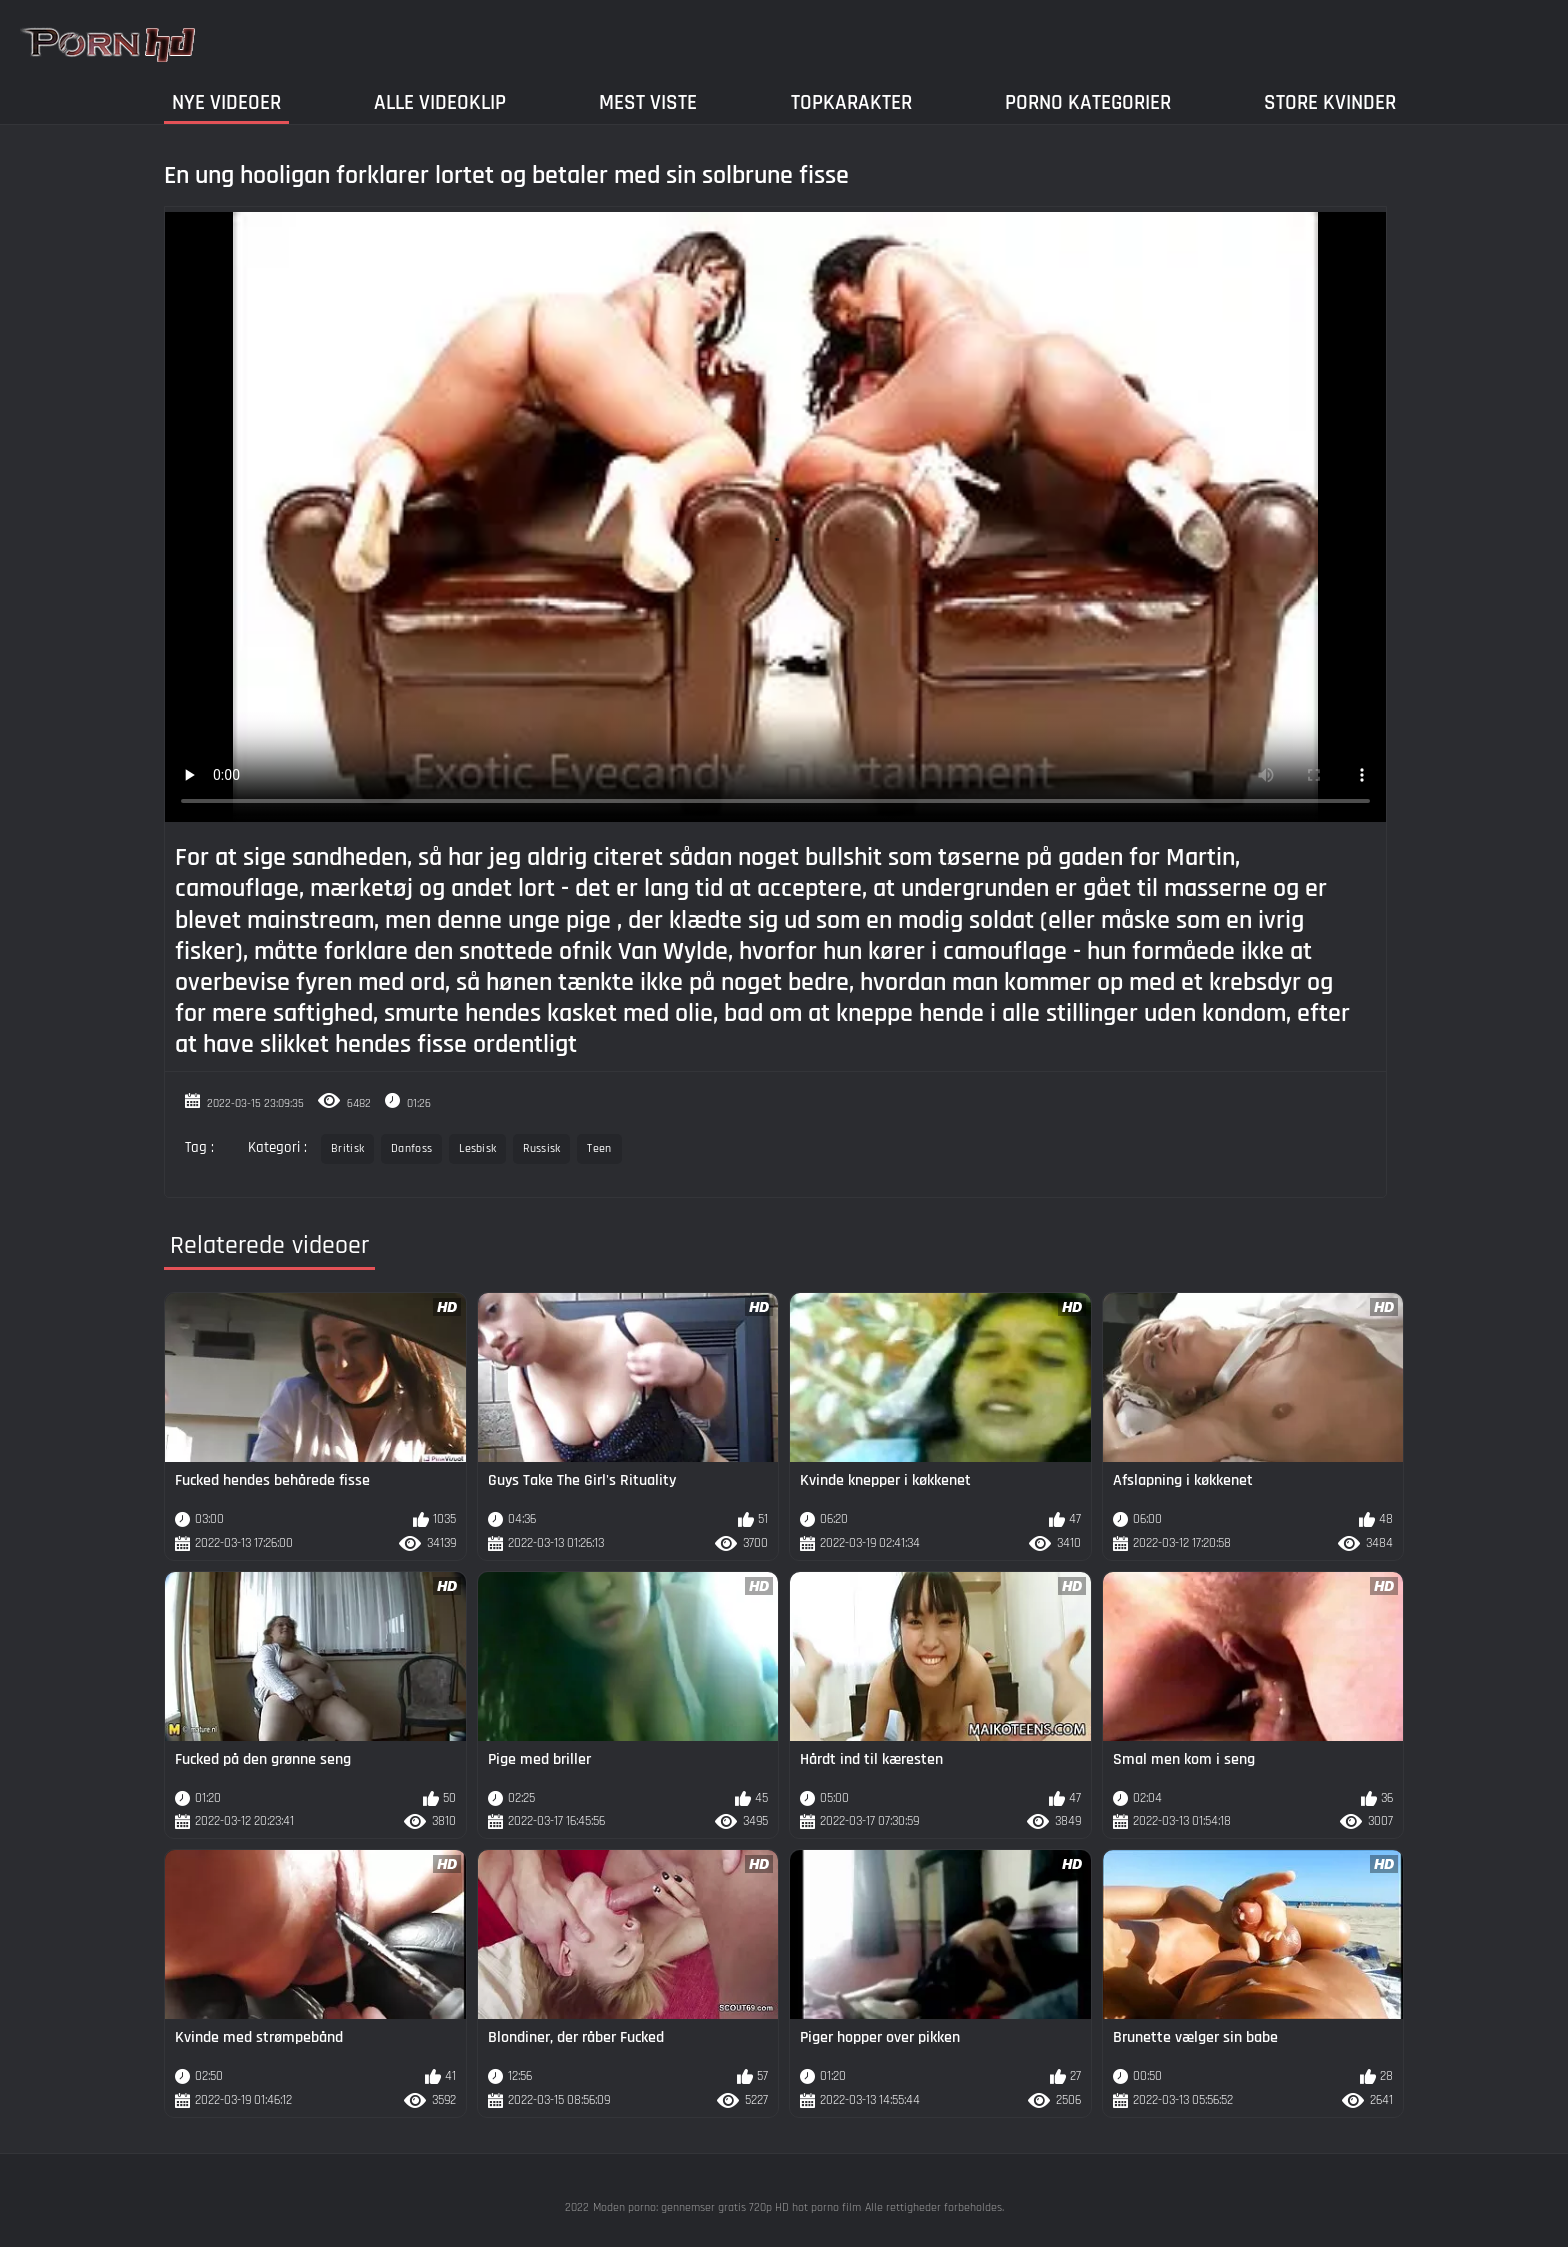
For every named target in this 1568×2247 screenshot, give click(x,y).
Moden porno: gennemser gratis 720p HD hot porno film (727, 2207)
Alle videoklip (440, 102)
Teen (599, 1148)
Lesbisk (477, 1148)
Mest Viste (648, 102)
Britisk (347, 1148)
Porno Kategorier (1088, 102)
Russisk (541, 1148)
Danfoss (411, 1148)
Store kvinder (1330, 102)
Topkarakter (851, 102)
